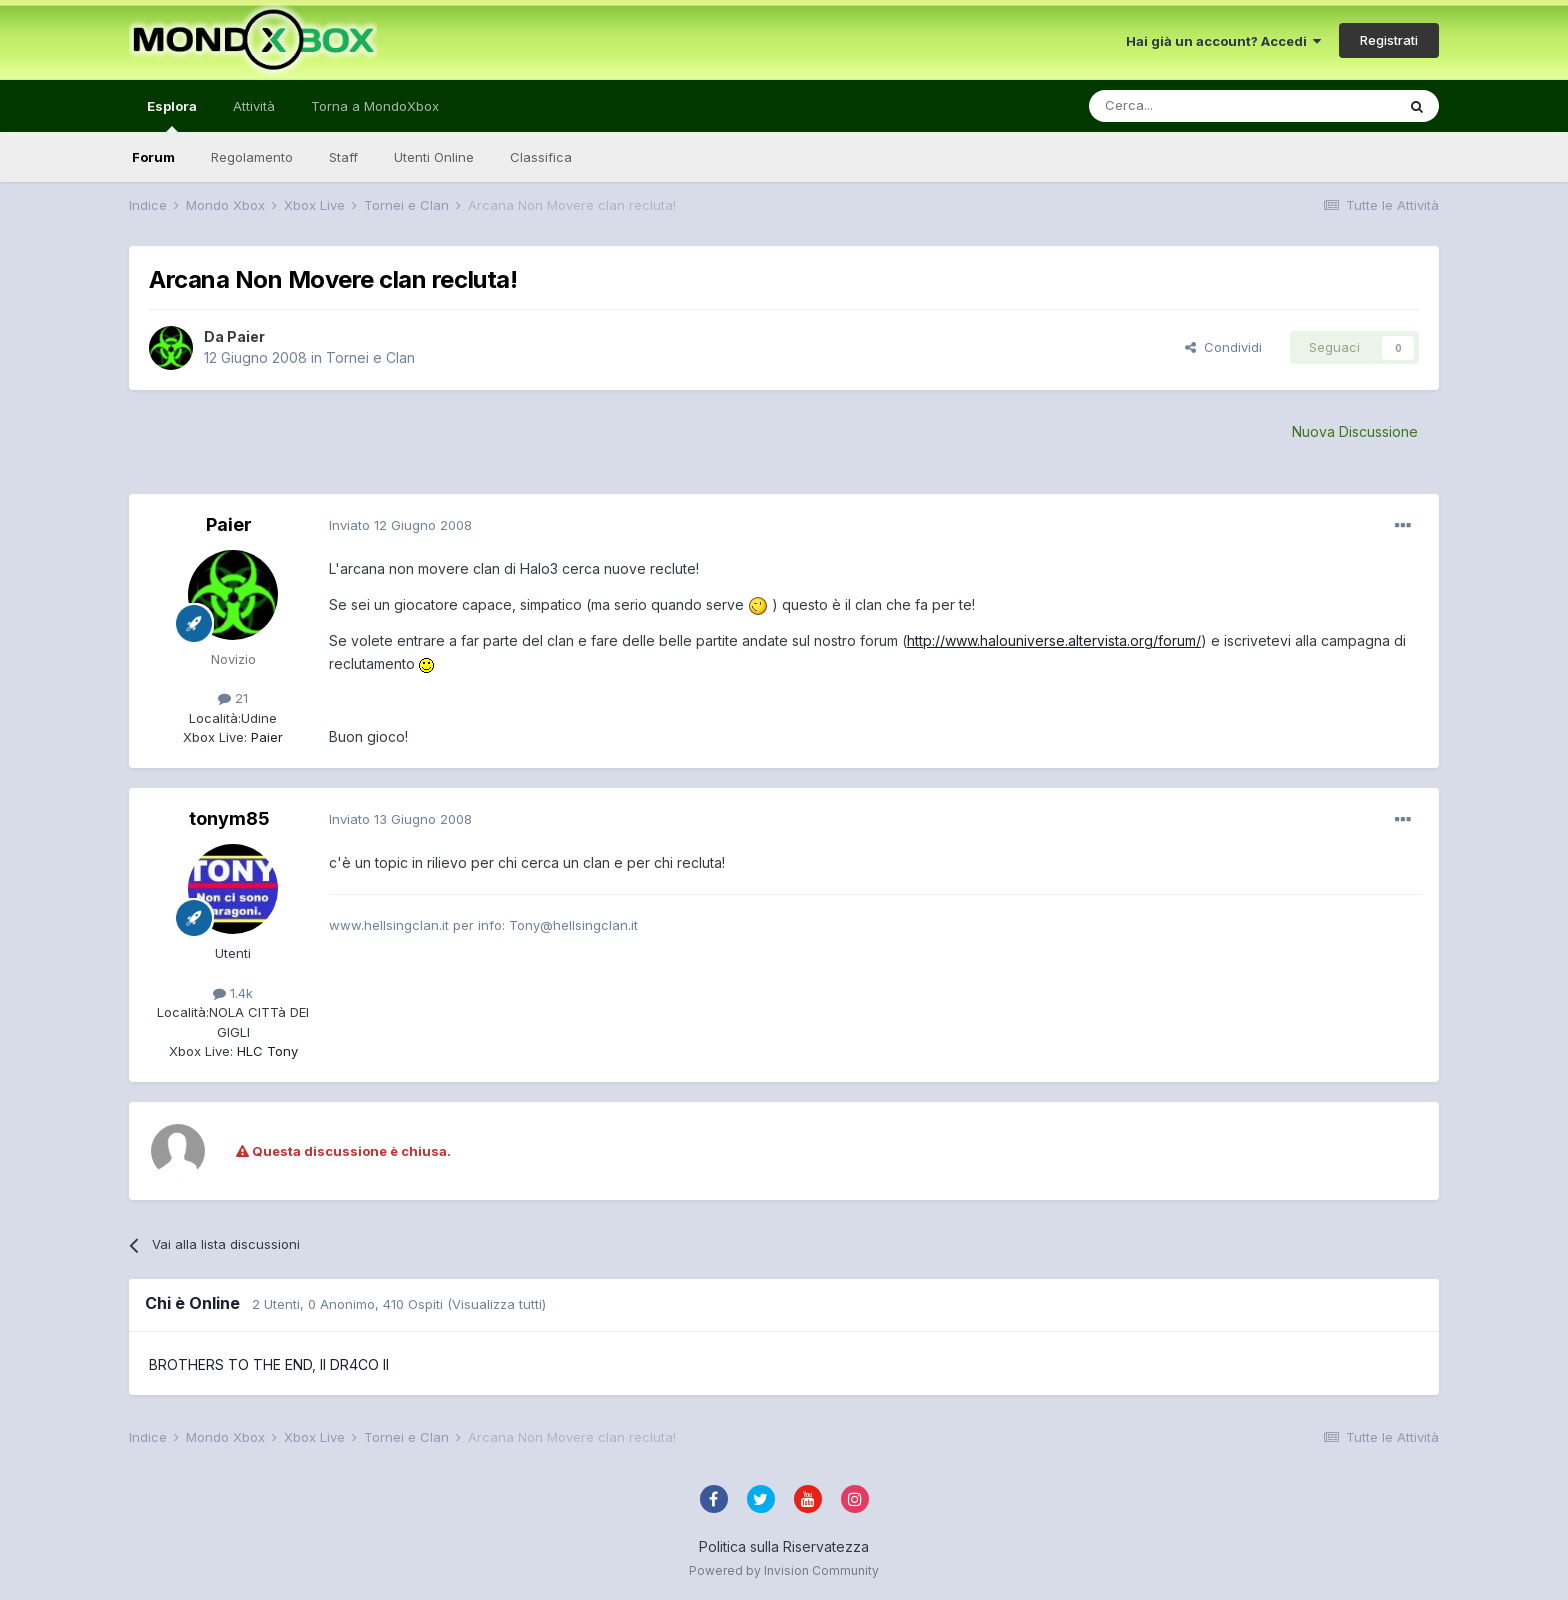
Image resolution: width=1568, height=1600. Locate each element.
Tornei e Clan (370, 357)
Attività (254, 106)
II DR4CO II (354, 1364)
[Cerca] (1182, 106)
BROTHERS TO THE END (230, 1364)
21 (233, 698)
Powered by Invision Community (784, 1570)
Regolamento (252, 157)
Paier (246, 336)
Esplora (172, 115)
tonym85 (229, 818)
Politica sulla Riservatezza (784, 1546)
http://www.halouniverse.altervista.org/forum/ (1054, 640)
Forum (153, 157)
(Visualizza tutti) (496, 1304)
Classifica (541, 157)
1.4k (233, 993)
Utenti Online (434, 157)
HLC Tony (265, 1051)
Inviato (400, 525)
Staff (343, 157)
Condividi (1223, 347)
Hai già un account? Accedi (1223, 41)
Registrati (1389, 40)
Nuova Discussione (1355, 431)
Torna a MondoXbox (375, 106)
